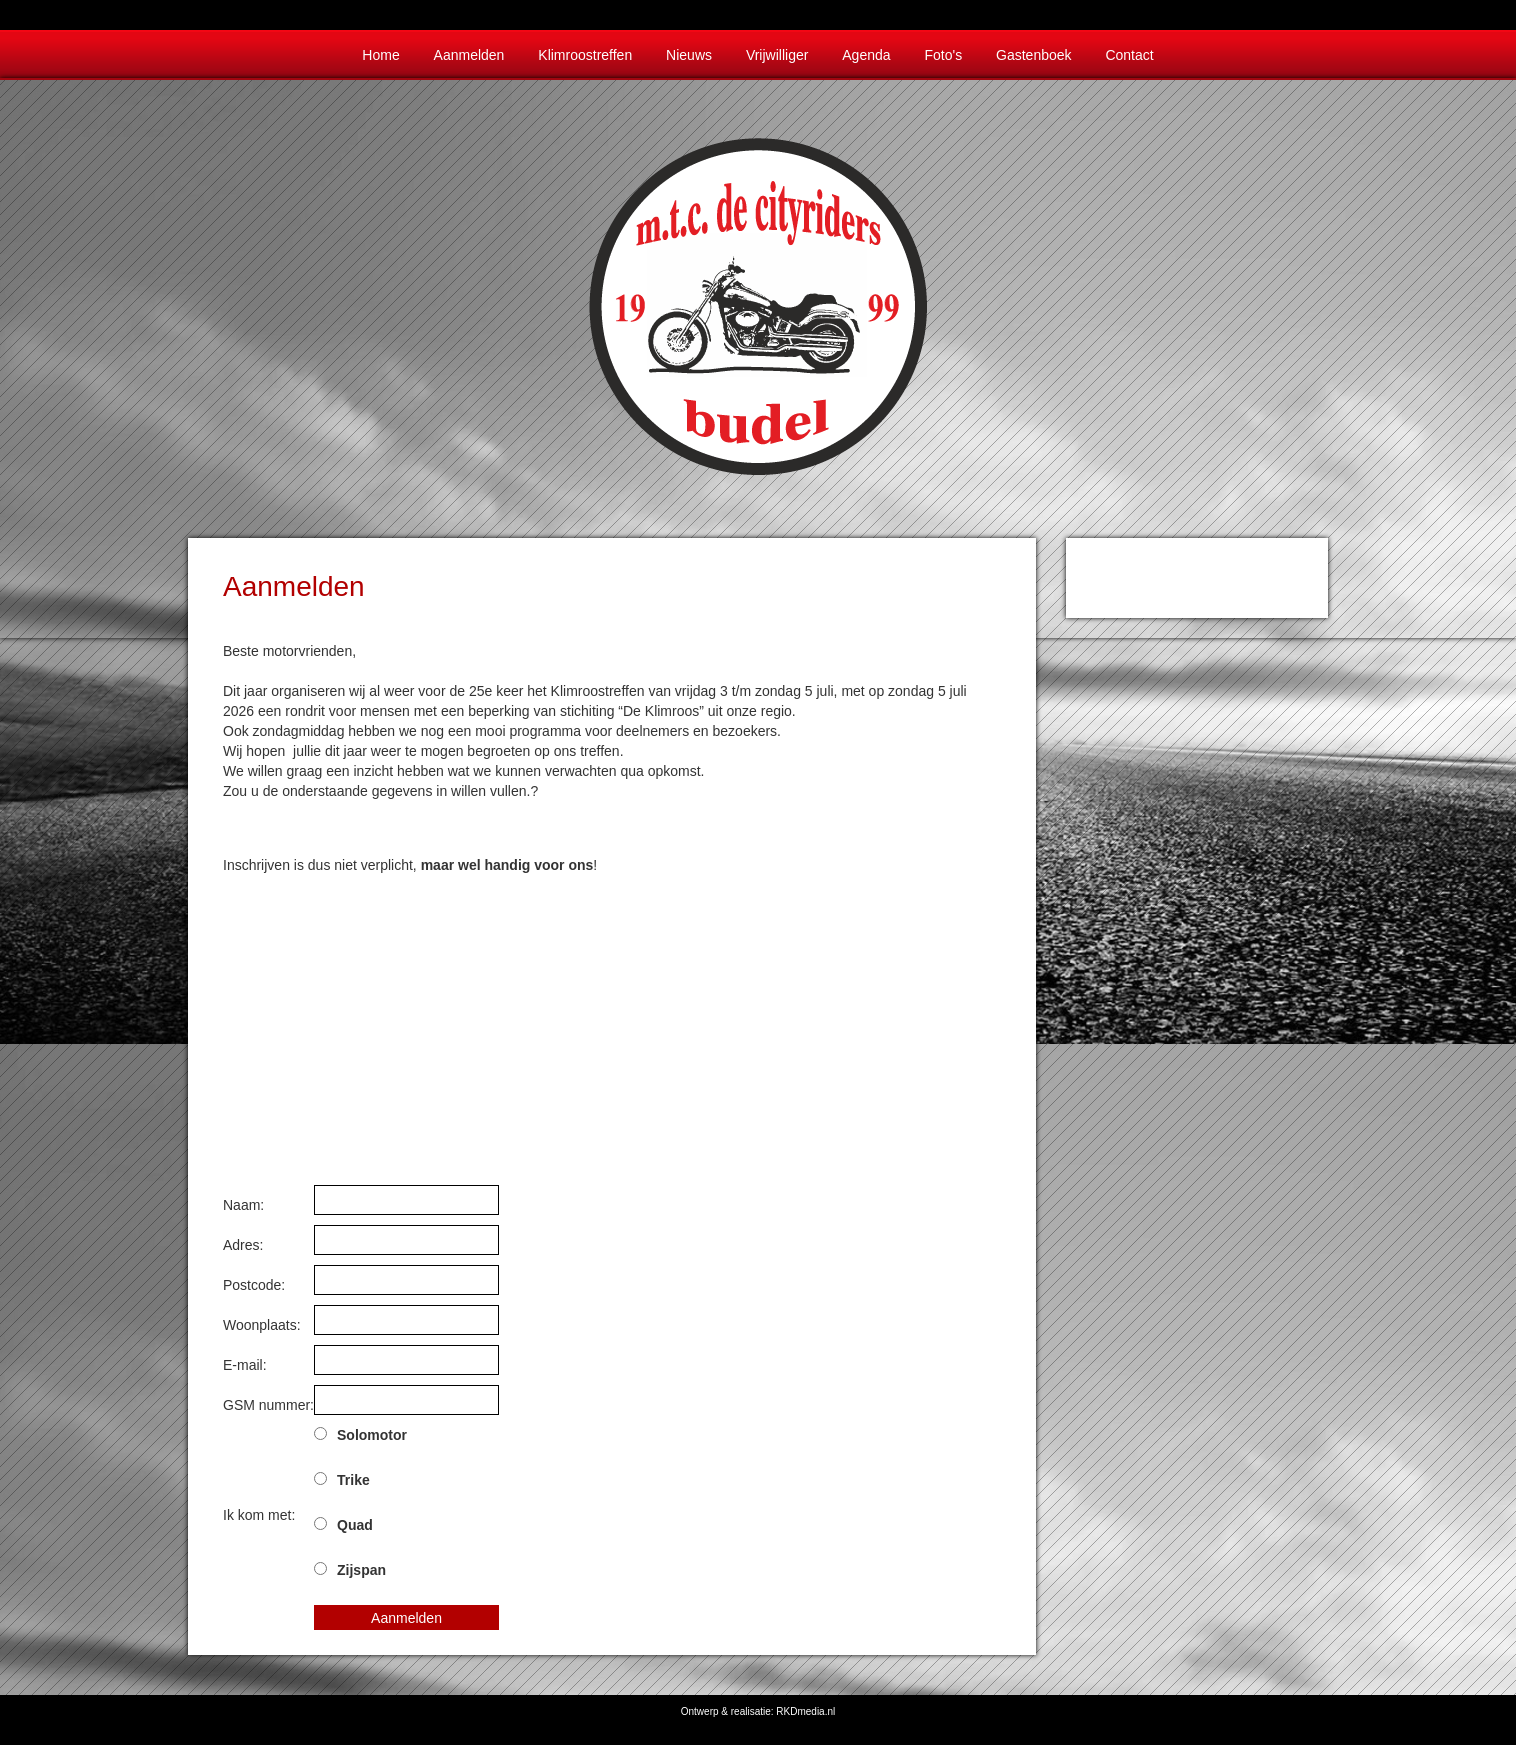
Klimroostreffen (585, 55)
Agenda (866, 55)
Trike (353, 1480)
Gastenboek (1034, 55)
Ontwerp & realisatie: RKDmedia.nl (758, 1711)
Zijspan (361, 1570)
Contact (1129, 55)
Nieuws (689, 55)
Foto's (943, 55)
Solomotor (372, 1435)
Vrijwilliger (777, 55)
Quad (355, 1525)
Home (380, 55)
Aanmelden (469, 55)
